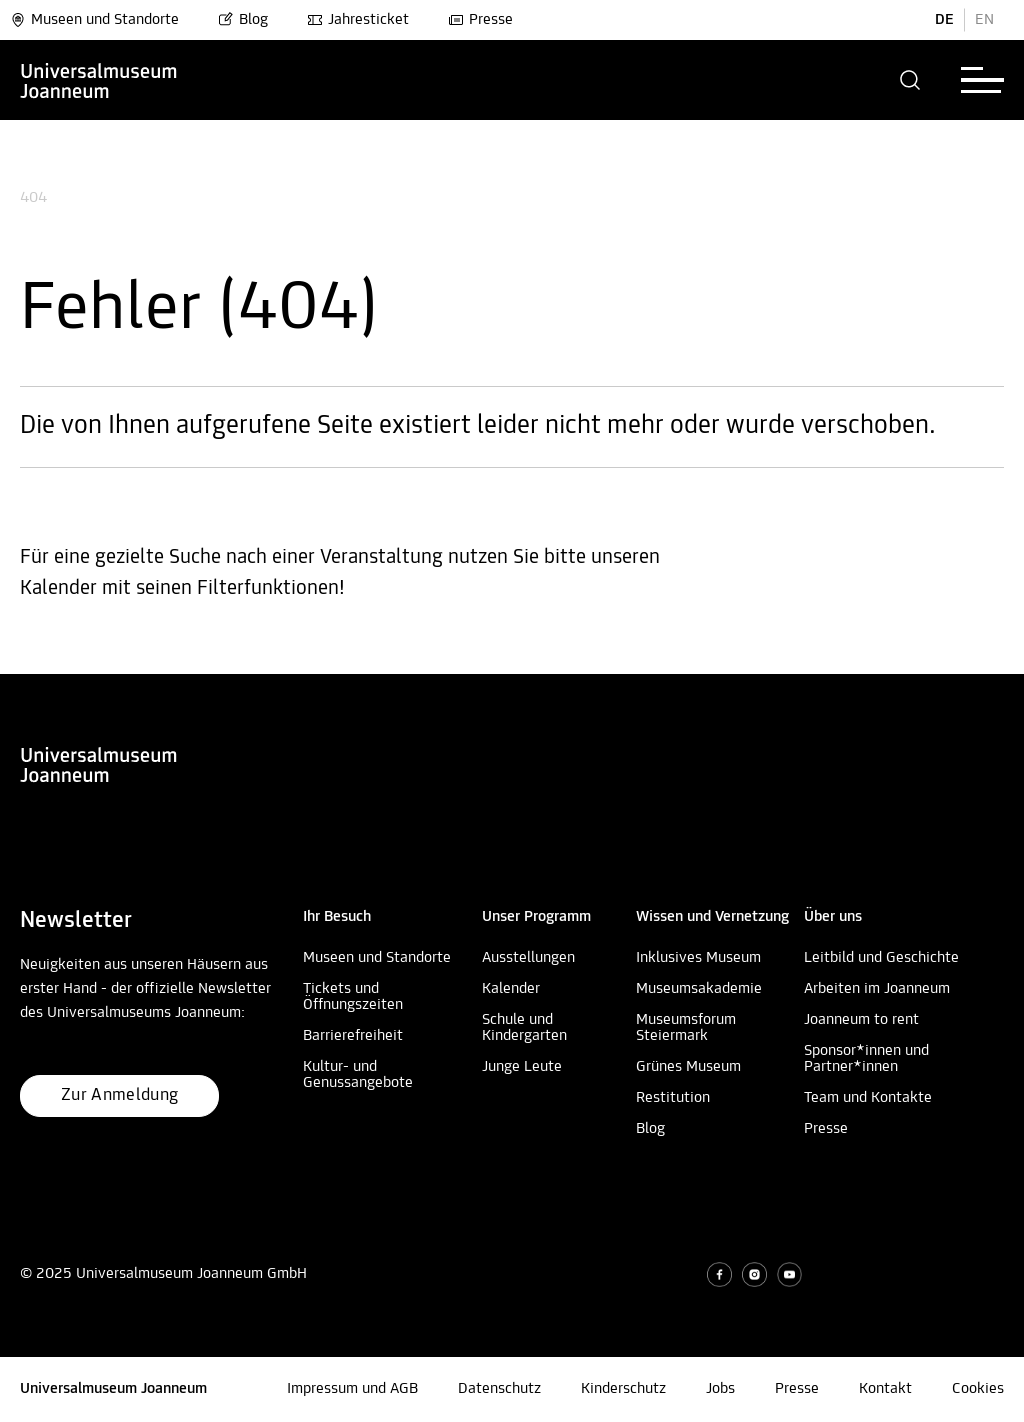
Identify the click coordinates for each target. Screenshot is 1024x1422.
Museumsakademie (699, 989)
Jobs (720, 1389)
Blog (243, 20)
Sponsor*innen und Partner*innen (866, 1059)
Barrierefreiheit (353, 1036)
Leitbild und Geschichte (881, 958)
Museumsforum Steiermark (686, 1028)
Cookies (978, 1389)
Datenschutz (499, 1389)
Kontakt (885, 1389)
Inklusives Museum (698, 958)
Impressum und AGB (352, 1389)
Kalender (511, 989)
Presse (480, 20)
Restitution (673, 1098)
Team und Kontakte (868, 1098)
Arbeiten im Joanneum (877, 989)
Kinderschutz (623, 1389)
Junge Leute (522, 1067)
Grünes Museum (688, 1067)
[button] (910, 80)
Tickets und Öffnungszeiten (353, 997)
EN (984, 20)
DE (944, 20)
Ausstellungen (528, 958)
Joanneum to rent (861, 1020)
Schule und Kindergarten (524, 1028)
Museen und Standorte (94, 20)
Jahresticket (358, 20)
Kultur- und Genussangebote (358, 1075)
